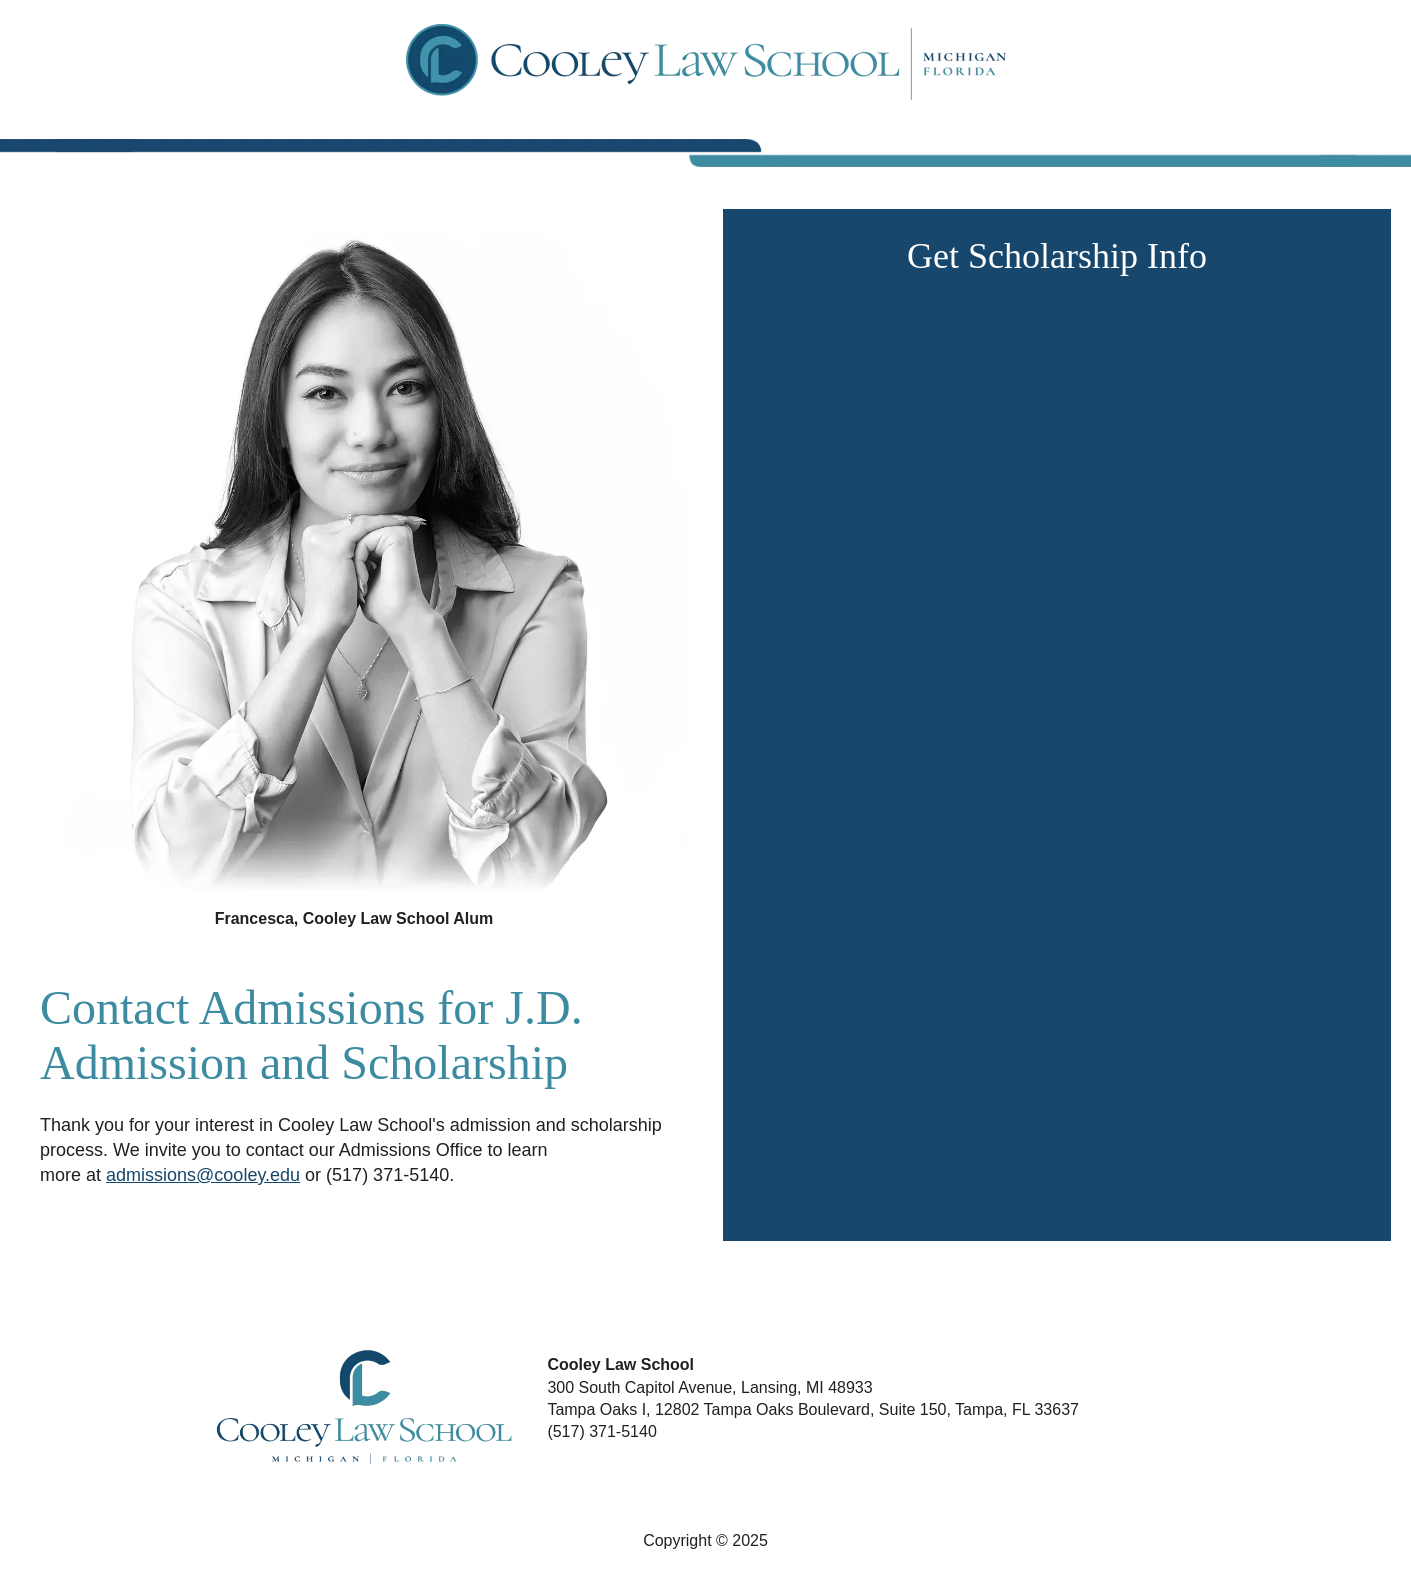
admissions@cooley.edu (203, 1175)
